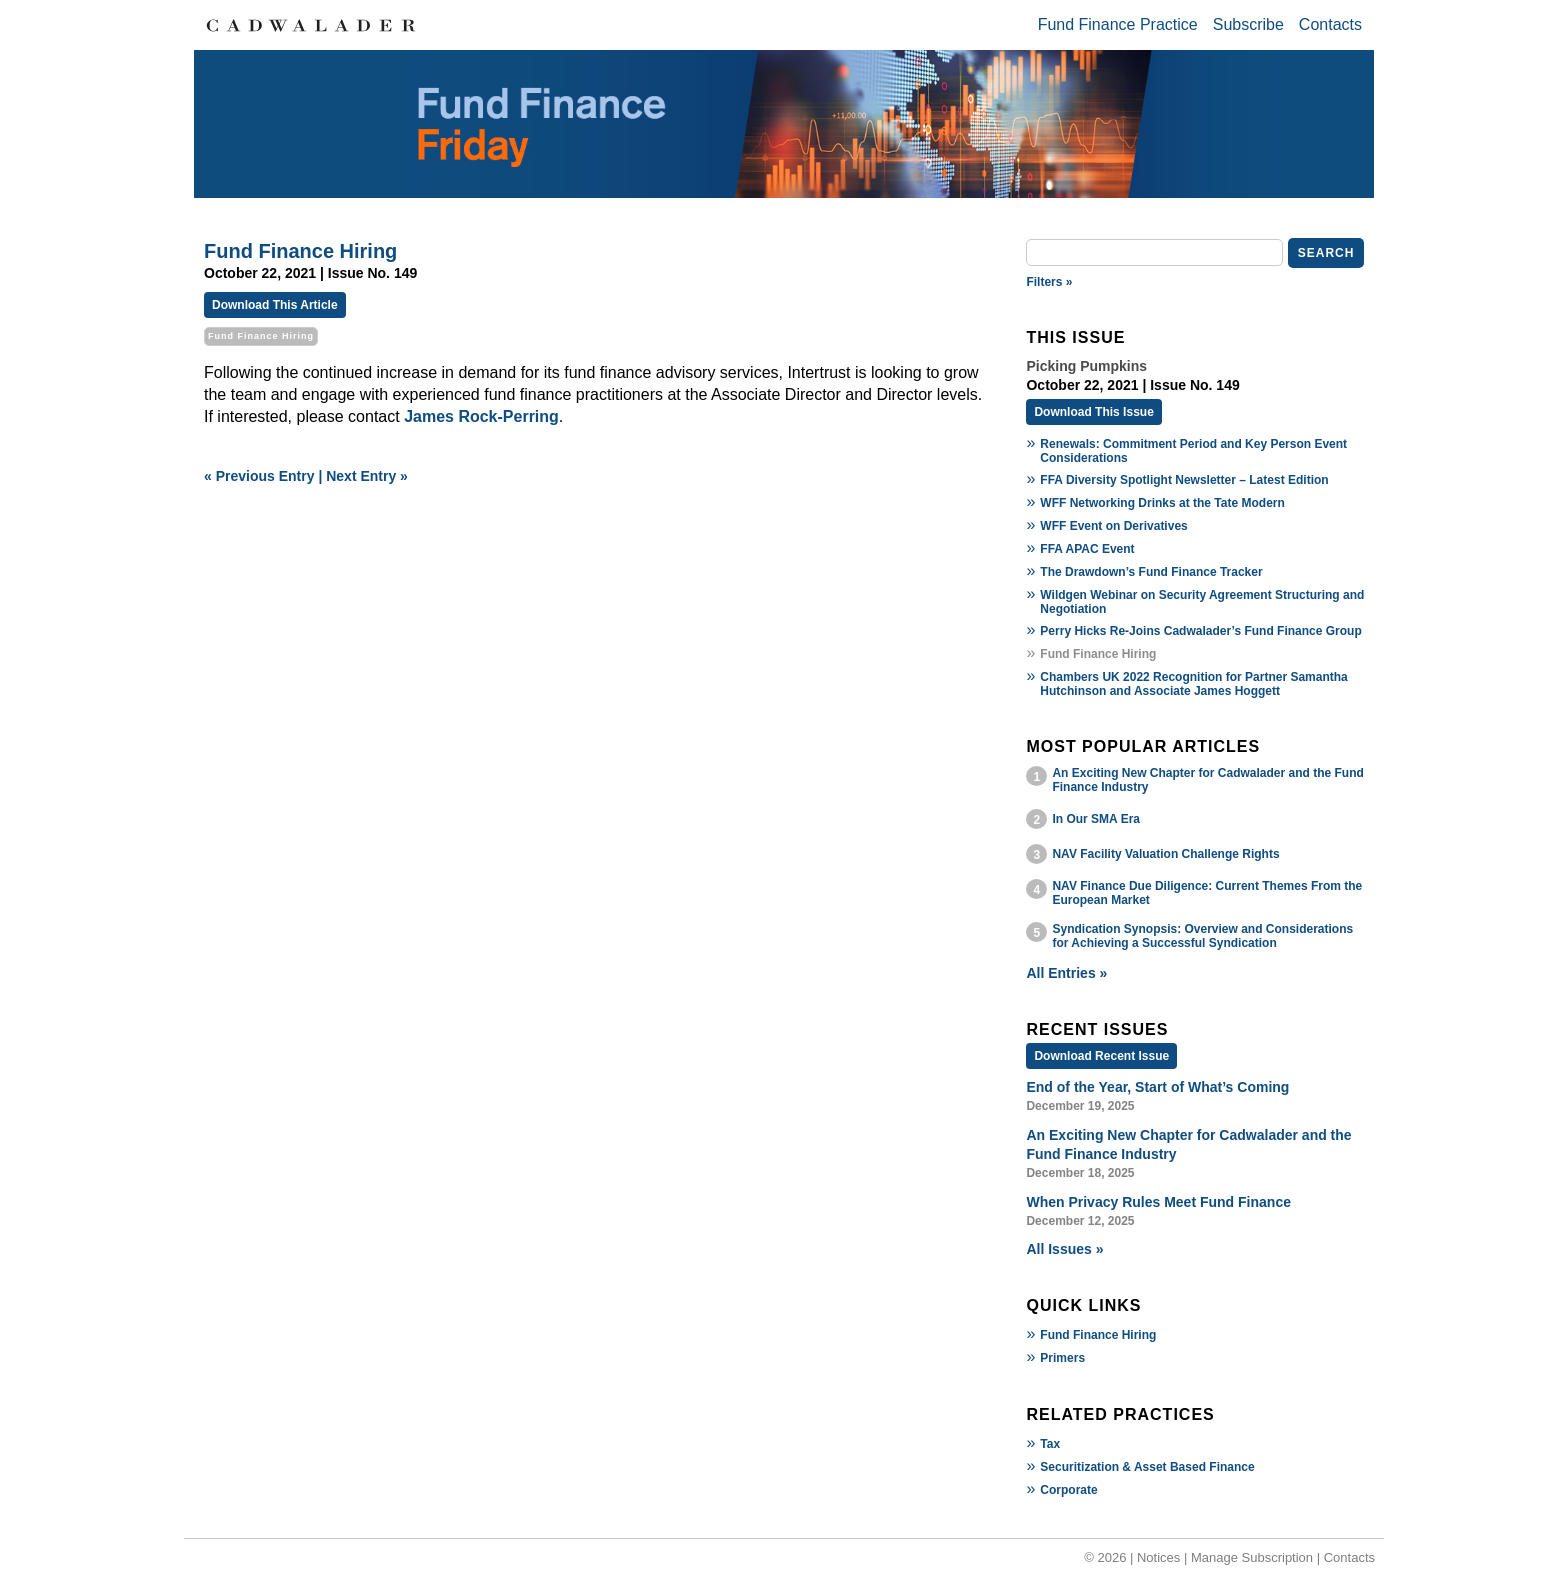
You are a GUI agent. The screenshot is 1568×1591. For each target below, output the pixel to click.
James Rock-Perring (481, 416)
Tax (1050, 1444)
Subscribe (1248, 24)
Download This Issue (1093, 412)
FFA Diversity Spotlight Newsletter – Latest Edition (1184, 480)
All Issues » (1064, 1249)
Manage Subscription (1252, 1557)
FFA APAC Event (1087, 549)
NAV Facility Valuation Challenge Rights (1165, 854)
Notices (1158, 1557)
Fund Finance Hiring (1098, 1335)
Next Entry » (367, 476)
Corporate (1068, 1490)
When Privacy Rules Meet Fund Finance (1158, 1202)
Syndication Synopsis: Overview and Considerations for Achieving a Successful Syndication (1202, 936)
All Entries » (1066, 973)
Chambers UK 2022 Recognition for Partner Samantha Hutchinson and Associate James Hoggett (1193, 684)
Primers (1062, 1358)
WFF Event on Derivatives (1113, 526)
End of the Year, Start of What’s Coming (1157, 1087)
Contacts (1330, 24)
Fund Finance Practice (1118, 24)
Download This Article (275, 305)
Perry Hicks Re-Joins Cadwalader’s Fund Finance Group (1200, 631)
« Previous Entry (259, 476)
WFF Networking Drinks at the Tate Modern (1162, 503)
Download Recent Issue (1101, 1056)
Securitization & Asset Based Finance (1147, 1467)
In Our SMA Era (1096, 819)
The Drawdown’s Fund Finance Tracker (1151, 572)
